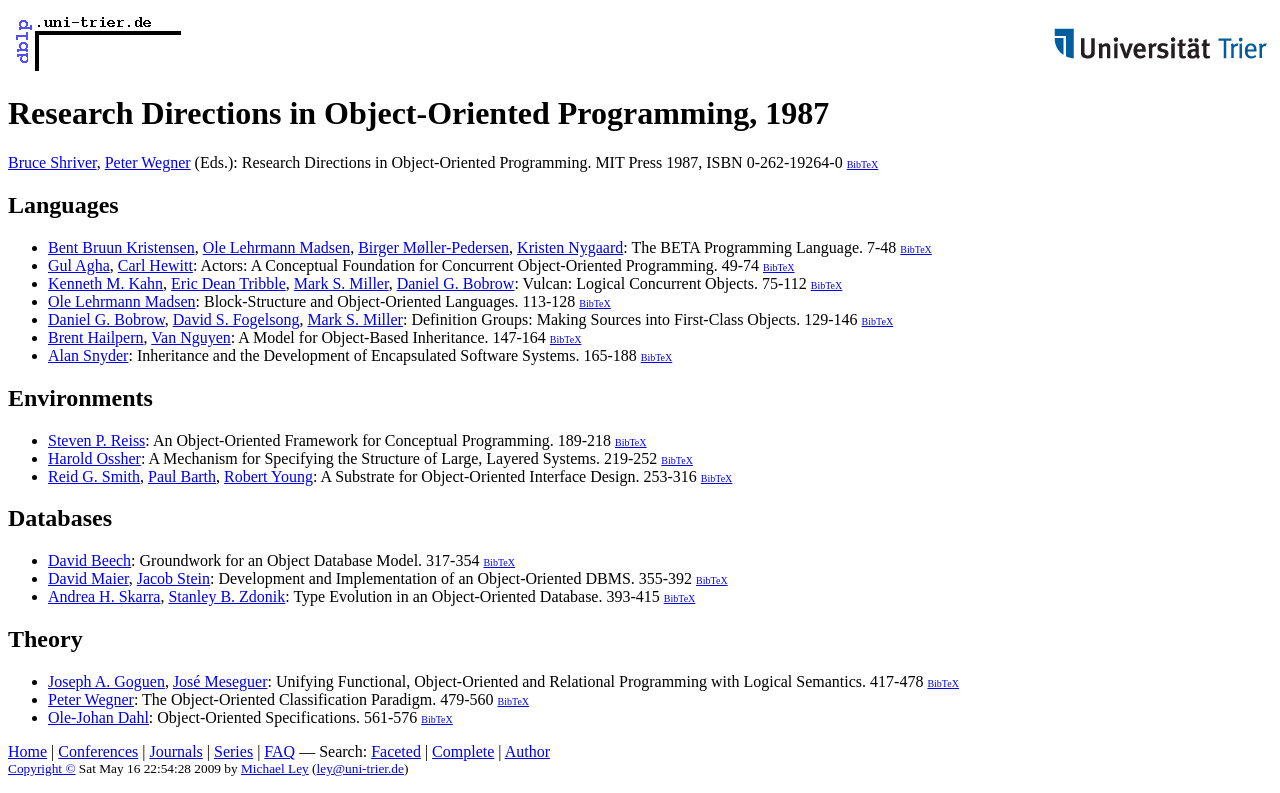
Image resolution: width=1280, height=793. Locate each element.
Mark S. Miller (341, 283)
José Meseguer (220, 681)
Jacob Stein (173, 578)
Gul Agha (79, 265)
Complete (463, 751)
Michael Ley (275, 768)
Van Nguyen (191, 337)
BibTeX (863, 164)
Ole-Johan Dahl (98, 717)
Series (233, 751)
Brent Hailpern (96, 337)
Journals (175, 751)
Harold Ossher (94, 458)
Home (27, 751)
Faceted (396, 751)
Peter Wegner (148, 162)
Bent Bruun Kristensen (121, 247)
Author (527, 751)
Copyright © (42, 768)
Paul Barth (182, 476)
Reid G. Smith (94, 476)
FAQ (279, 751)
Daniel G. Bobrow (456, 283)
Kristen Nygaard (570, 247)
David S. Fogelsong (236, 319)
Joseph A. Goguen (106, 681)
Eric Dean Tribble (228, 283)
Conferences (98, 751)
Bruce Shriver (52, 162)
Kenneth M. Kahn (105, 283)
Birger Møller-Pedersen (433, 247)
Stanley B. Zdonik (226, 596)
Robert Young (268, 476)
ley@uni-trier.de (360, 768)
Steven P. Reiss (96, 440)
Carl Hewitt (155, 265)
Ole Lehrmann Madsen (277, 247)
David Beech (89, 560)
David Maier (88, 578)
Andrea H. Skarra (104, 596)
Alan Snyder (88, 355)
